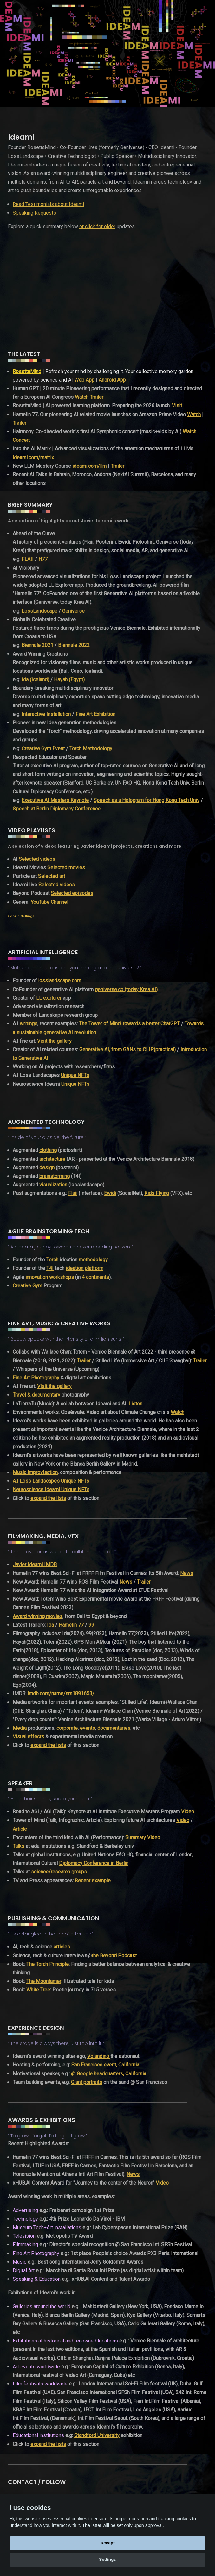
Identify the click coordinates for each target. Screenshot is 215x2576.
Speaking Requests (34, 213)
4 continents (95, 1277)
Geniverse (73, 611)
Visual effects (28, 1737)
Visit (177, 406)
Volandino (98, 2056)
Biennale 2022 (74, 645)
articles (62, 1947)
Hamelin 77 (71, 1625)
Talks (18, 1846)
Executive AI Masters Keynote (55, 800)
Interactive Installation (46, 714)
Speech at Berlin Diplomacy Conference (57, 809)
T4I (50, 1268)
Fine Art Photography (36, 1378)
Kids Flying (156, 1193)
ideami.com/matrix (33, 457)
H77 (43, 559)
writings (28, 1024)
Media (20, 1728)
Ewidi (110, 1193)
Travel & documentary (36, 1395)
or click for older (97, 226)
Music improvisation (35, 1472)
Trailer (19, 423)
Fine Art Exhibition (95, 714)
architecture (52, 1159)
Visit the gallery (54, 1041)
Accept (107, 2543)
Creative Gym (27, 1286)
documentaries (113, 1728)
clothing (48, 1150)
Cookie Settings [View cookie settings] (21, 916)
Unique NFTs (75, 1075)
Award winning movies (37, 1616)
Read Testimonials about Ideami (48, 204)
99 (91, 1625)
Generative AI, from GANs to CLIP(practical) (127, 1050)
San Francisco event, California (105, 2065)
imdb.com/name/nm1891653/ (61, 1694)
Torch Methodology (90, 749)
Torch (52, 1260)
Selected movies (66, 868)
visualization (53, 1185)
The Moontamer (43, 1981)
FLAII (28, 559)
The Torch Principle (47, 1964)
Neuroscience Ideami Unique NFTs (51, 1489)
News (186, 1573)
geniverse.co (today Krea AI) (126, 989)
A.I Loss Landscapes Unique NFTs (51, 1481)
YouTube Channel (49, 902)
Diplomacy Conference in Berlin (93, 1863)
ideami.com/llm (89, 466)
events (87, 1728)
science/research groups (59, 1872)
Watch (194, 414)
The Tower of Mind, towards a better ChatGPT (129, 1024)
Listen (135, 1404)
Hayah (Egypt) (69, 680)
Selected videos (37, 859)
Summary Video (142, 1838)
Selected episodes (72, 893)
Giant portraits (86, 2082)
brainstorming (54, 1176)
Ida (50, 1625)
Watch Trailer (89, 397)
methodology (93, 1260)
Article (20, 1829)
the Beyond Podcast (114, 1956)
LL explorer (49, 998)
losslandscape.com (59, 981)
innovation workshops (49, 1277)
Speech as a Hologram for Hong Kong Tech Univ (146, 800)
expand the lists (48, 1498)
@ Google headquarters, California (108, 2074)
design (47, 1168)
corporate (67, 1728)
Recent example (93, 1881)
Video (187, 1812)
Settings (107, 2559)
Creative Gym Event (43, 749)
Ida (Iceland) (35, 680)
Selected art (51, 876)
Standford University (97, 2435)
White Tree (38, 1990)
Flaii (72, 1193)
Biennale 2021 (37, 645)
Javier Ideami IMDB (35, 1564)
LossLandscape (39, 611)
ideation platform (84, 1268)
